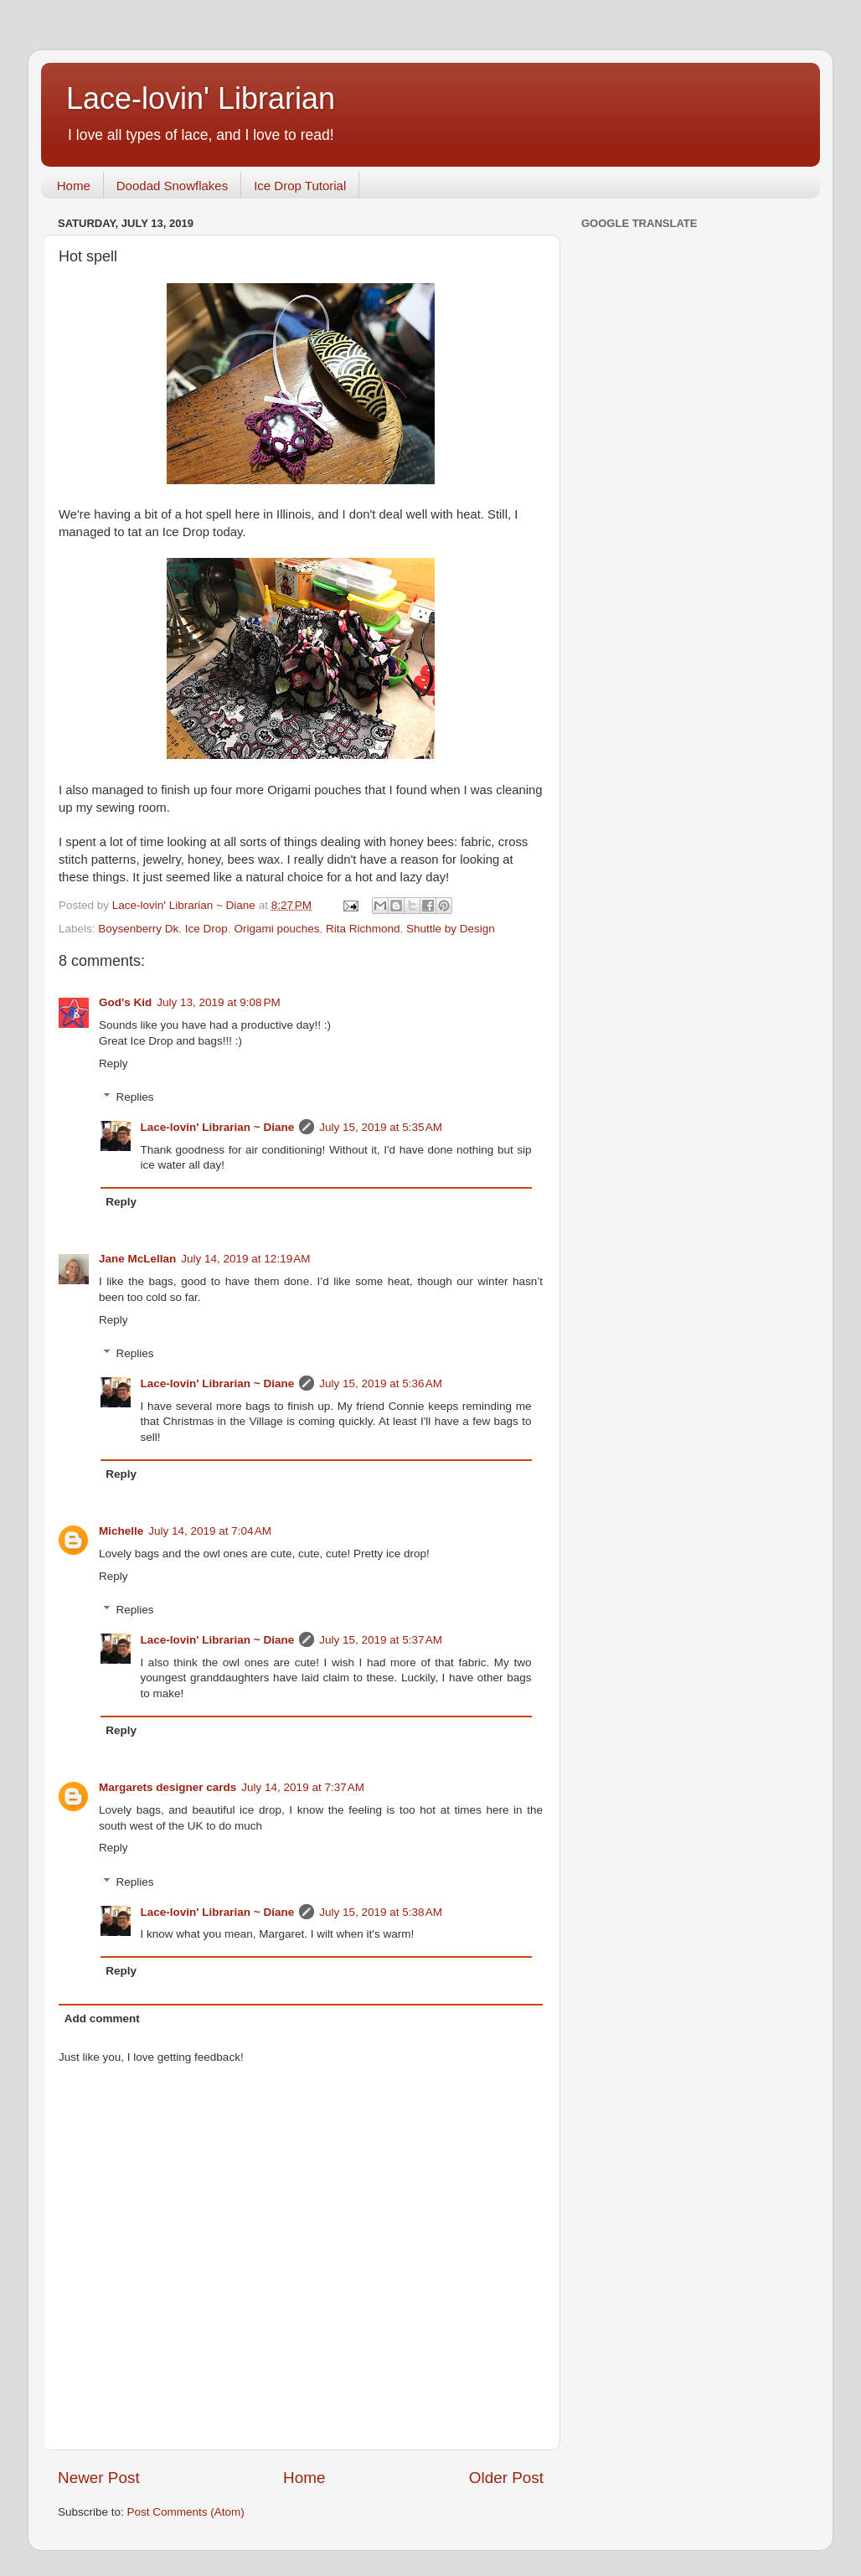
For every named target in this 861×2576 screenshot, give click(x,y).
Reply (113, 1063)
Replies (135, 1097)
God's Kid (125, 1002)
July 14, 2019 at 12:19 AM (245, 1258)
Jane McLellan (137, 1258)
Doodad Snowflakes (172, 185)
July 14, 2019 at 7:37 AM (302, 1787)
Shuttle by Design (450, 928)
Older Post (506, 2477)
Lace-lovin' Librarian (200, 98)
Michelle (121, 1531)
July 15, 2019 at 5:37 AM (380, 1640)
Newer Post (99, 2477)
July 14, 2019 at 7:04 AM (209, 1531)
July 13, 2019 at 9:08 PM (218, 1002)
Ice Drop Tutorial (300, 185)
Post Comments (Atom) (186, 2512)
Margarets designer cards (167, 1787)
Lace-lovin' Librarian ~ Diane (218, 1127)
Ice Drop (206, 928)
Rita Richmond (363, 928)
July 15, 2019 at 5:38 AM (380, 1912)
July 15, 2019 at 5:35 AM (380, 1127)
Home (73, 185)
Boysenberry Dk (138, 928)
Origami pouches (276, 928)
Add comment (102, 2018)
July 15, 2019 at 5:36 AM (380, 1383)
